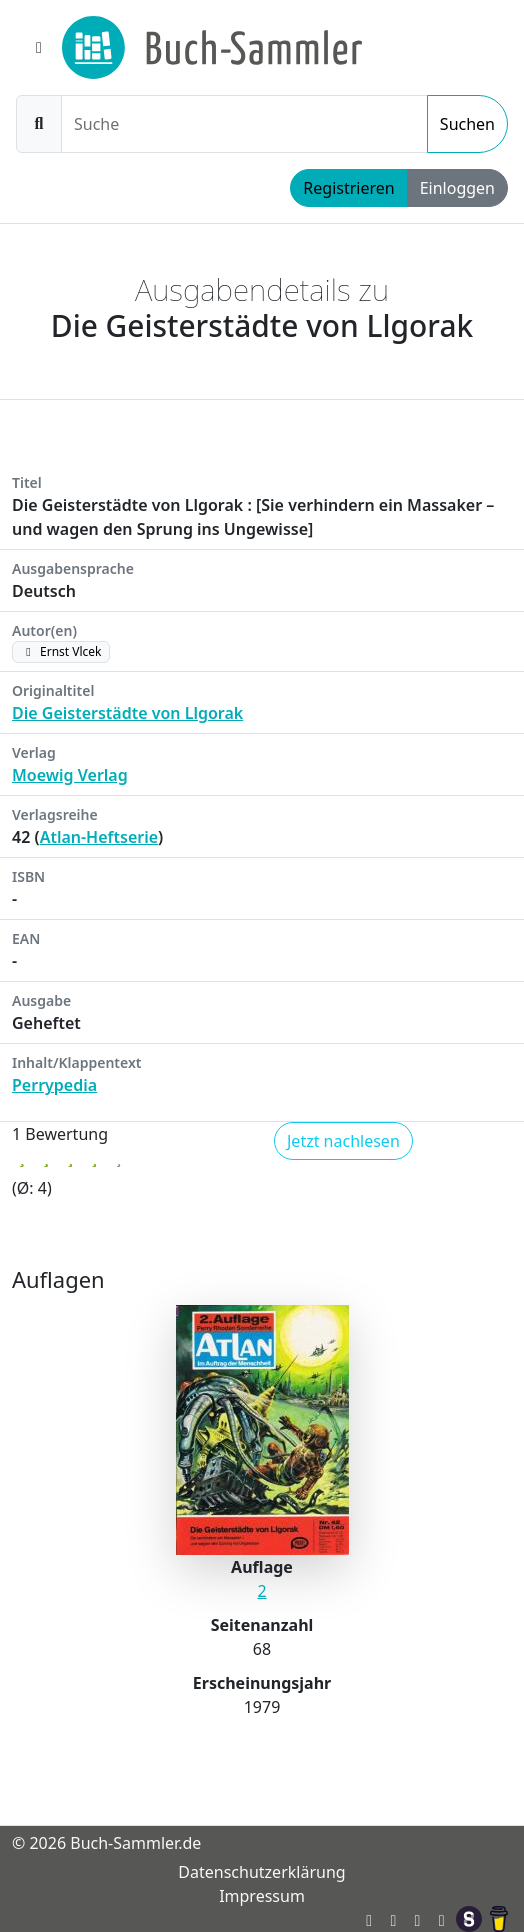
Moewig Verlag (70, 775)
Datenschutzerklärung (261, 1872)
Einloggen (457, 188)
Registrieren (348, 188)
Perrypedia (54, 1085)
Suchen (467, 124)
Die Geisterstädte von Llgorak (127, 713)
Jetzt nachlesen (343, 1141)
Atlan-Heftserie (99, 837)
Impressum (262, 1896)
